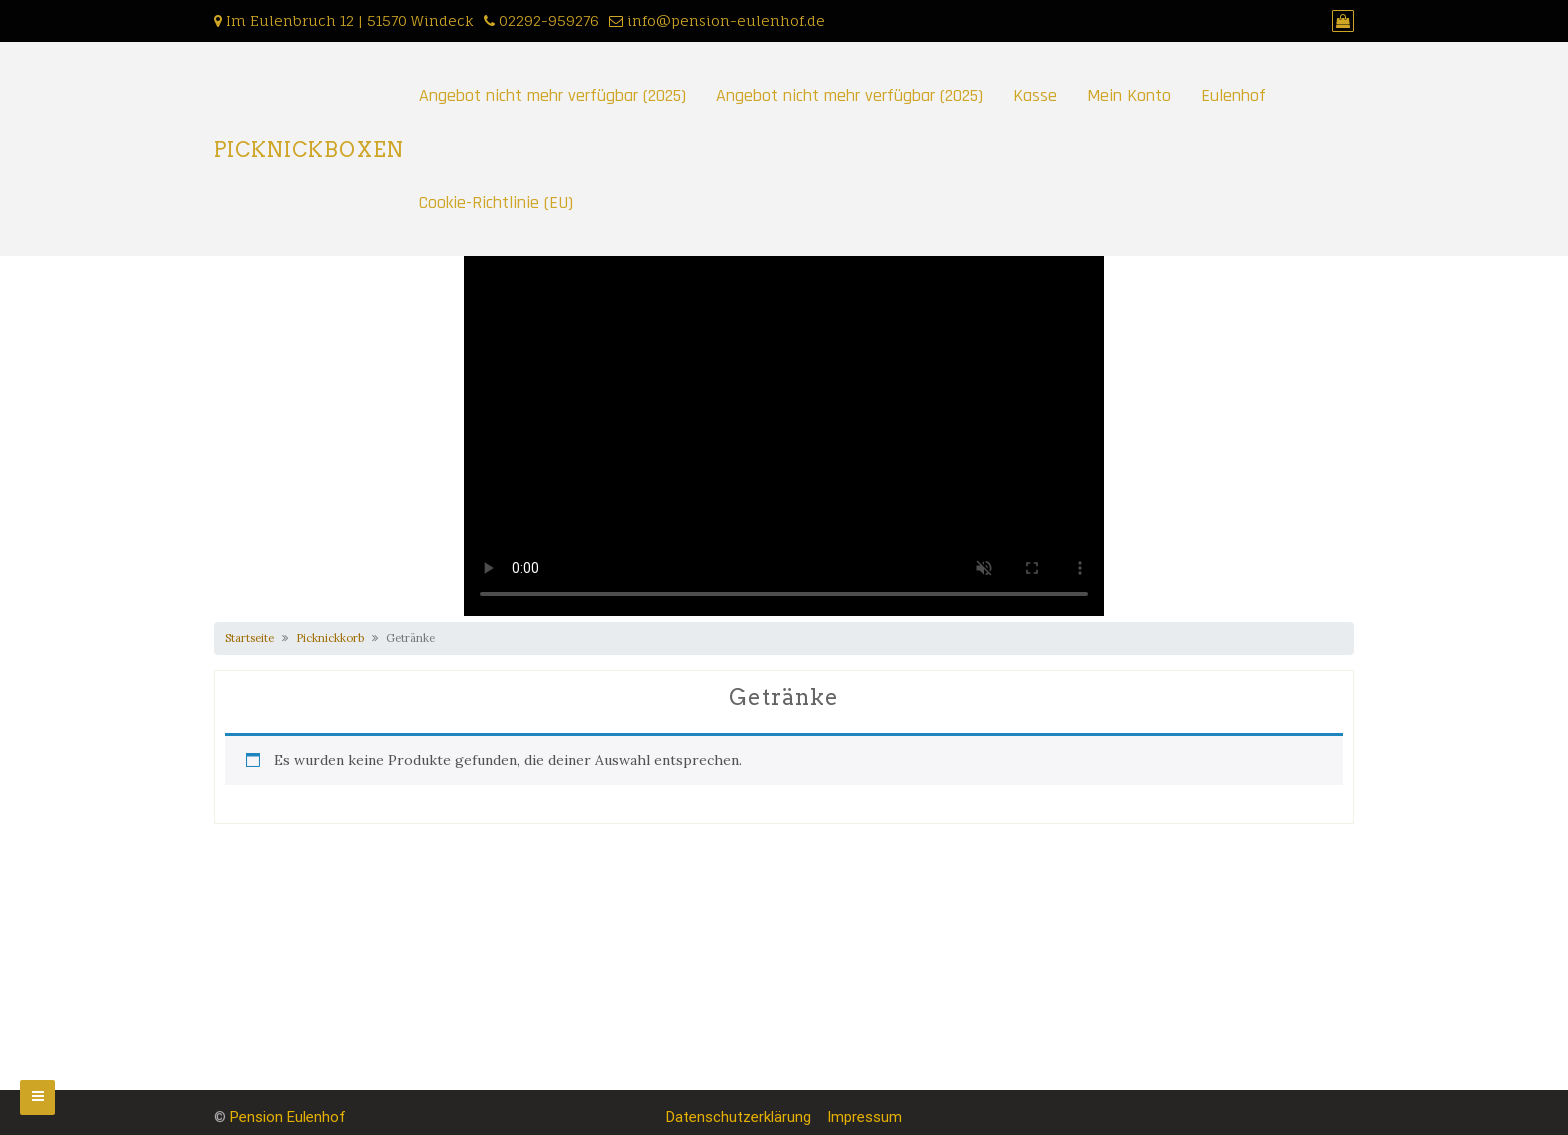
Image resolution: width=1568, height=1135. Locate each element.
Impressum (864, 1117)
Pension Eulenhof (288, 1117)
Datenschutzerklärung (738, 1117)
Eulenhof (1233, 95)
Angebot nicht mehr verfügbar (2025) (552, 95)
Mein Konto (1129, 95)
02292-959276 (549, 20)
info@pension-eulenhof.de (726, 20)
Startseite (249, 638)
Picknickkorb (330, 638)
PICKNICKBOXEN (309, 150)
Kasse (1035, 95)
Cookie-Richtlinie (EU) (496, 202)
